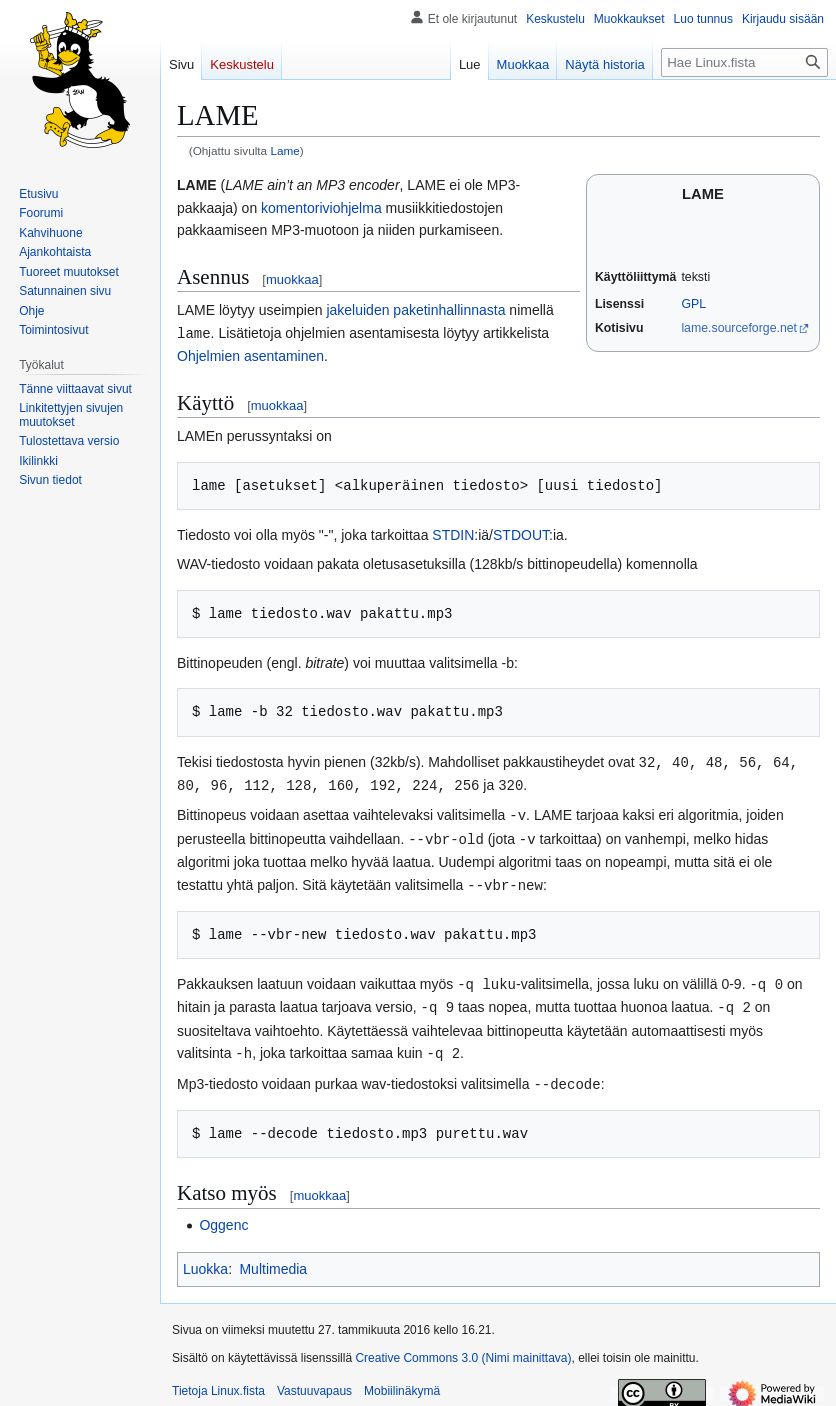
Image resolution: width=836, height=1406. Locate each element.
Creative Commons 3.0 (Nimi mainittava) (463, 1348)
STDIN (453, 534)
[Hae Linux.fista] (744, 62)
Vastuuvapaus (314, 1381)
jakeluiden (357, 310)
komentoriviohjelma (321, 208)
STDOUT (521, 534)
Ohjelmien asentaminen (250, 355)
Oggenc (223, 1215)
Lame (284, 150)
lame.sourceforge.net (739, 328)
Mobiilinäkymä (402, 1381)
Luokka (205, 1259)
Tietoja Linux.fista (218, 1381)
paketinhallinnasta (449, 310)
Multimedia (273, 1259)
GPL (693, 304)
